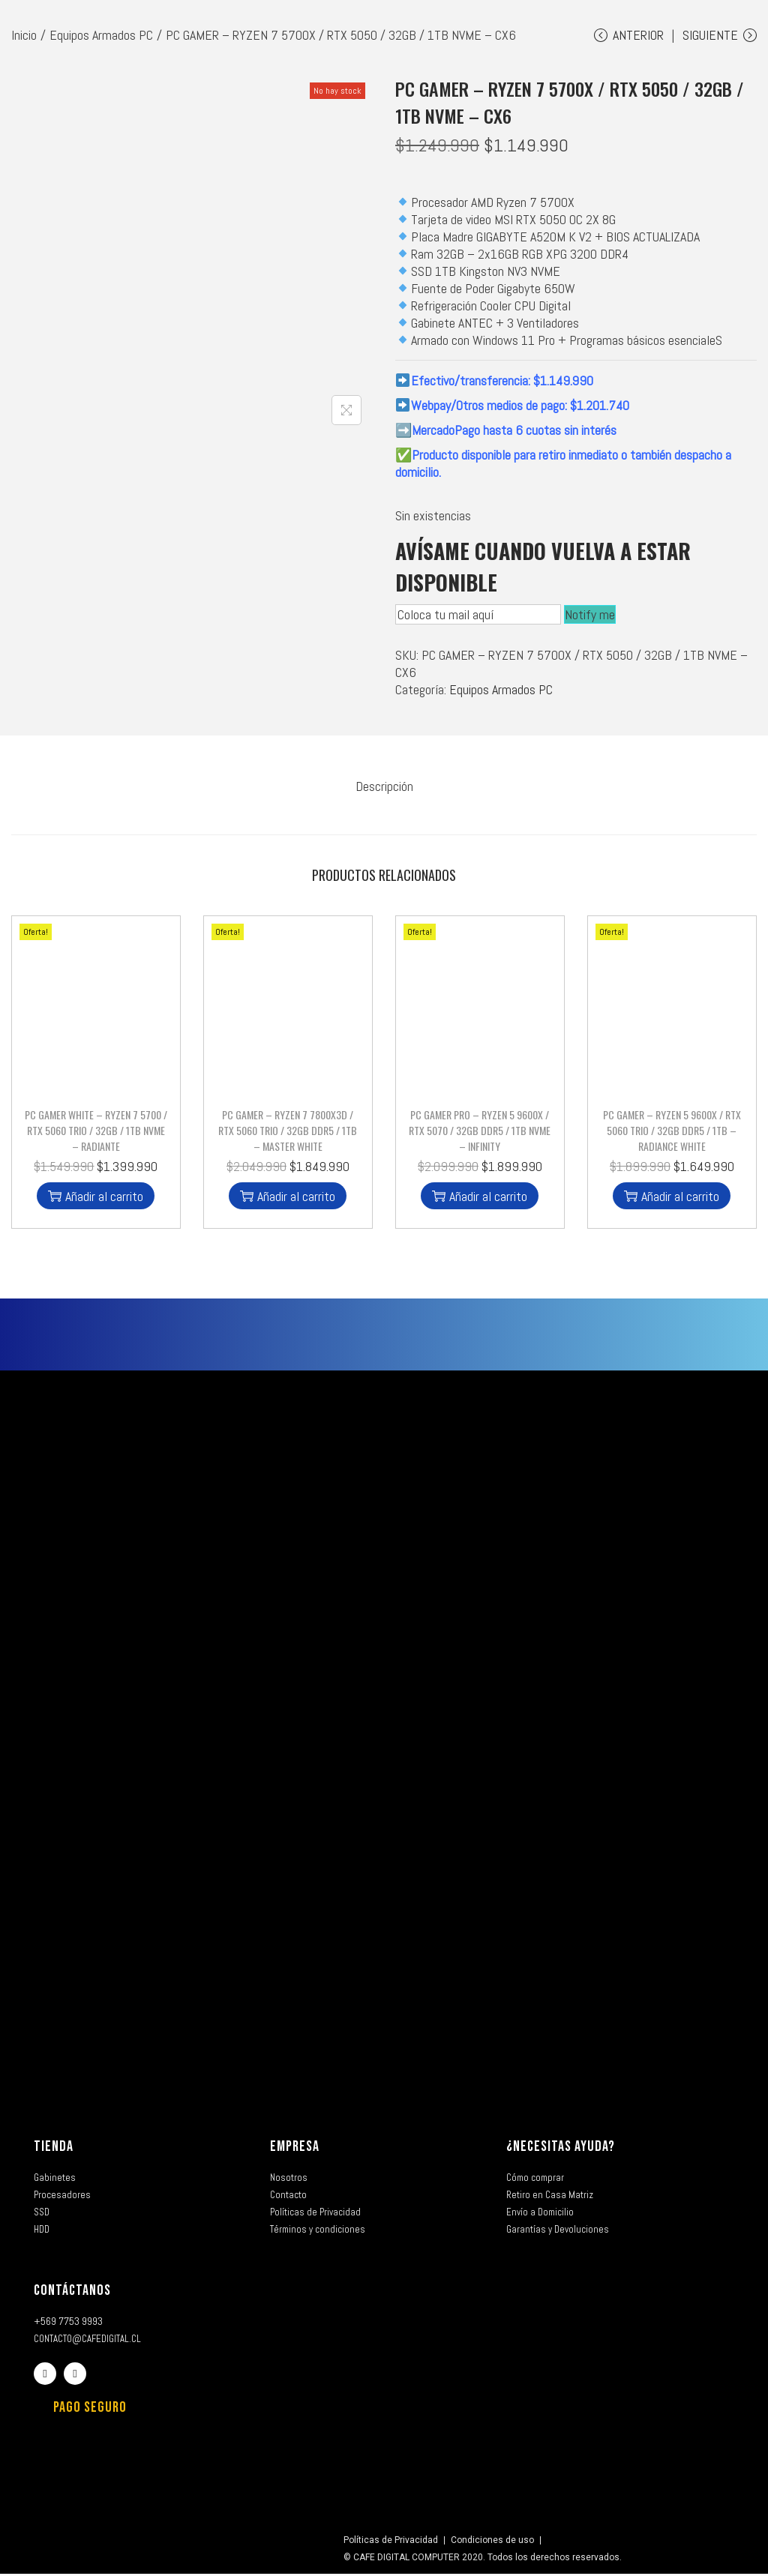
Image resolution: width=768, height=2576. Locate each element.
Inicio (24, 34)
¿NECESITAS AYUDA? (560, 2149)
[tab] (384, 790)
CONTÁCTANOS (72, 2293)
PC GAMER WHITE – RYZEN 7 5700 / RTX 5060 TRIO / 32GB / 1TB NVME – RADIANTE (96, 1132)
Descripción (384, 790)
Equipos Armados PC (101, 34)
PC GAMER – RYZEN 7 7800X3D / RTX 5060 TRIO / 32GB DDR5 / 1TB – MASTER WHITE (287, 1132)
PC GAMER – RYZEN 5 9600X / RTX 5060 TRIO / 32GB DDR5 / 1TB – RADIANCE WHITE (672, 1132)
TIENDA (54, 2149)
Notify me (590, 620)
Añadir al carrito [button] (95, 1197)
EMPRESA (295, 2149)
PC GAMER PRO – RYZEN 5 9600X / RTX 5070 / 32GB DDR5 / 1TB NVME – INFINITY (479, 1132)
